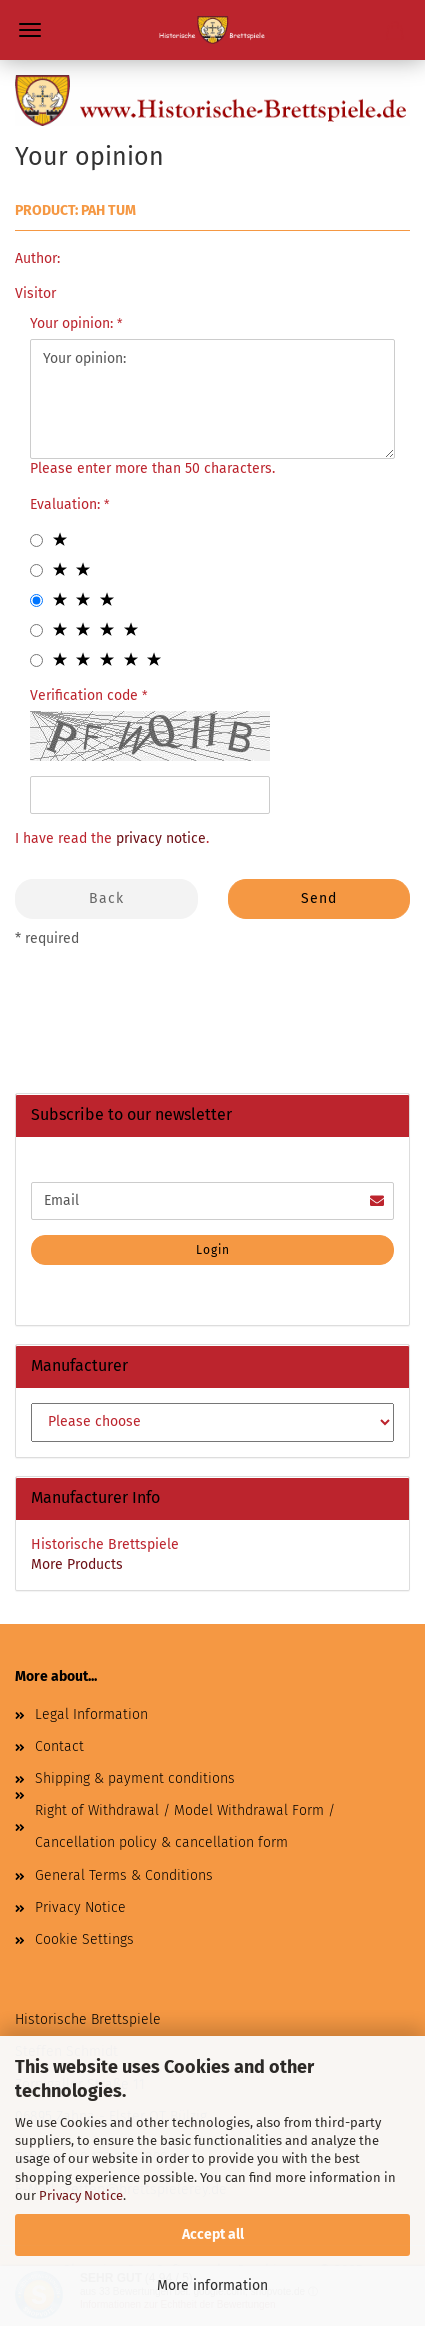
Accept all (213, 2234)
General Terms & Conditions (124, 1875)
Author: (37, 258)
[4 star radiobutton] (36, 630)
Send (319, 898)
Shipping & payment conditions (135, 1778)
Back (106, 898)
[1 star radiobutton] (36, 540)
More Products (77, 1564)
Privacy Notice (81, 2195)
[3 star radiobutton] (36, 600)
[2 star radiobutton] (36, 570)
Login (213, 1250)
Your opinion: (73, 323)
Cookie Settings (84, 1939)
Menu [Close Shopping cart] (30, 30)
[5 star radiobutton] (36, 660)
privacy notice (161, 838)
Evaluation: (67, 504)
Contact (59, 1746)
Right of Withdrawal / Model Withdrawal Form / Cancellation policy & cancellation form (185, 1826)
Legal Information (91, 1714)
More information (212, 2285)
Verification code (86, 695)
